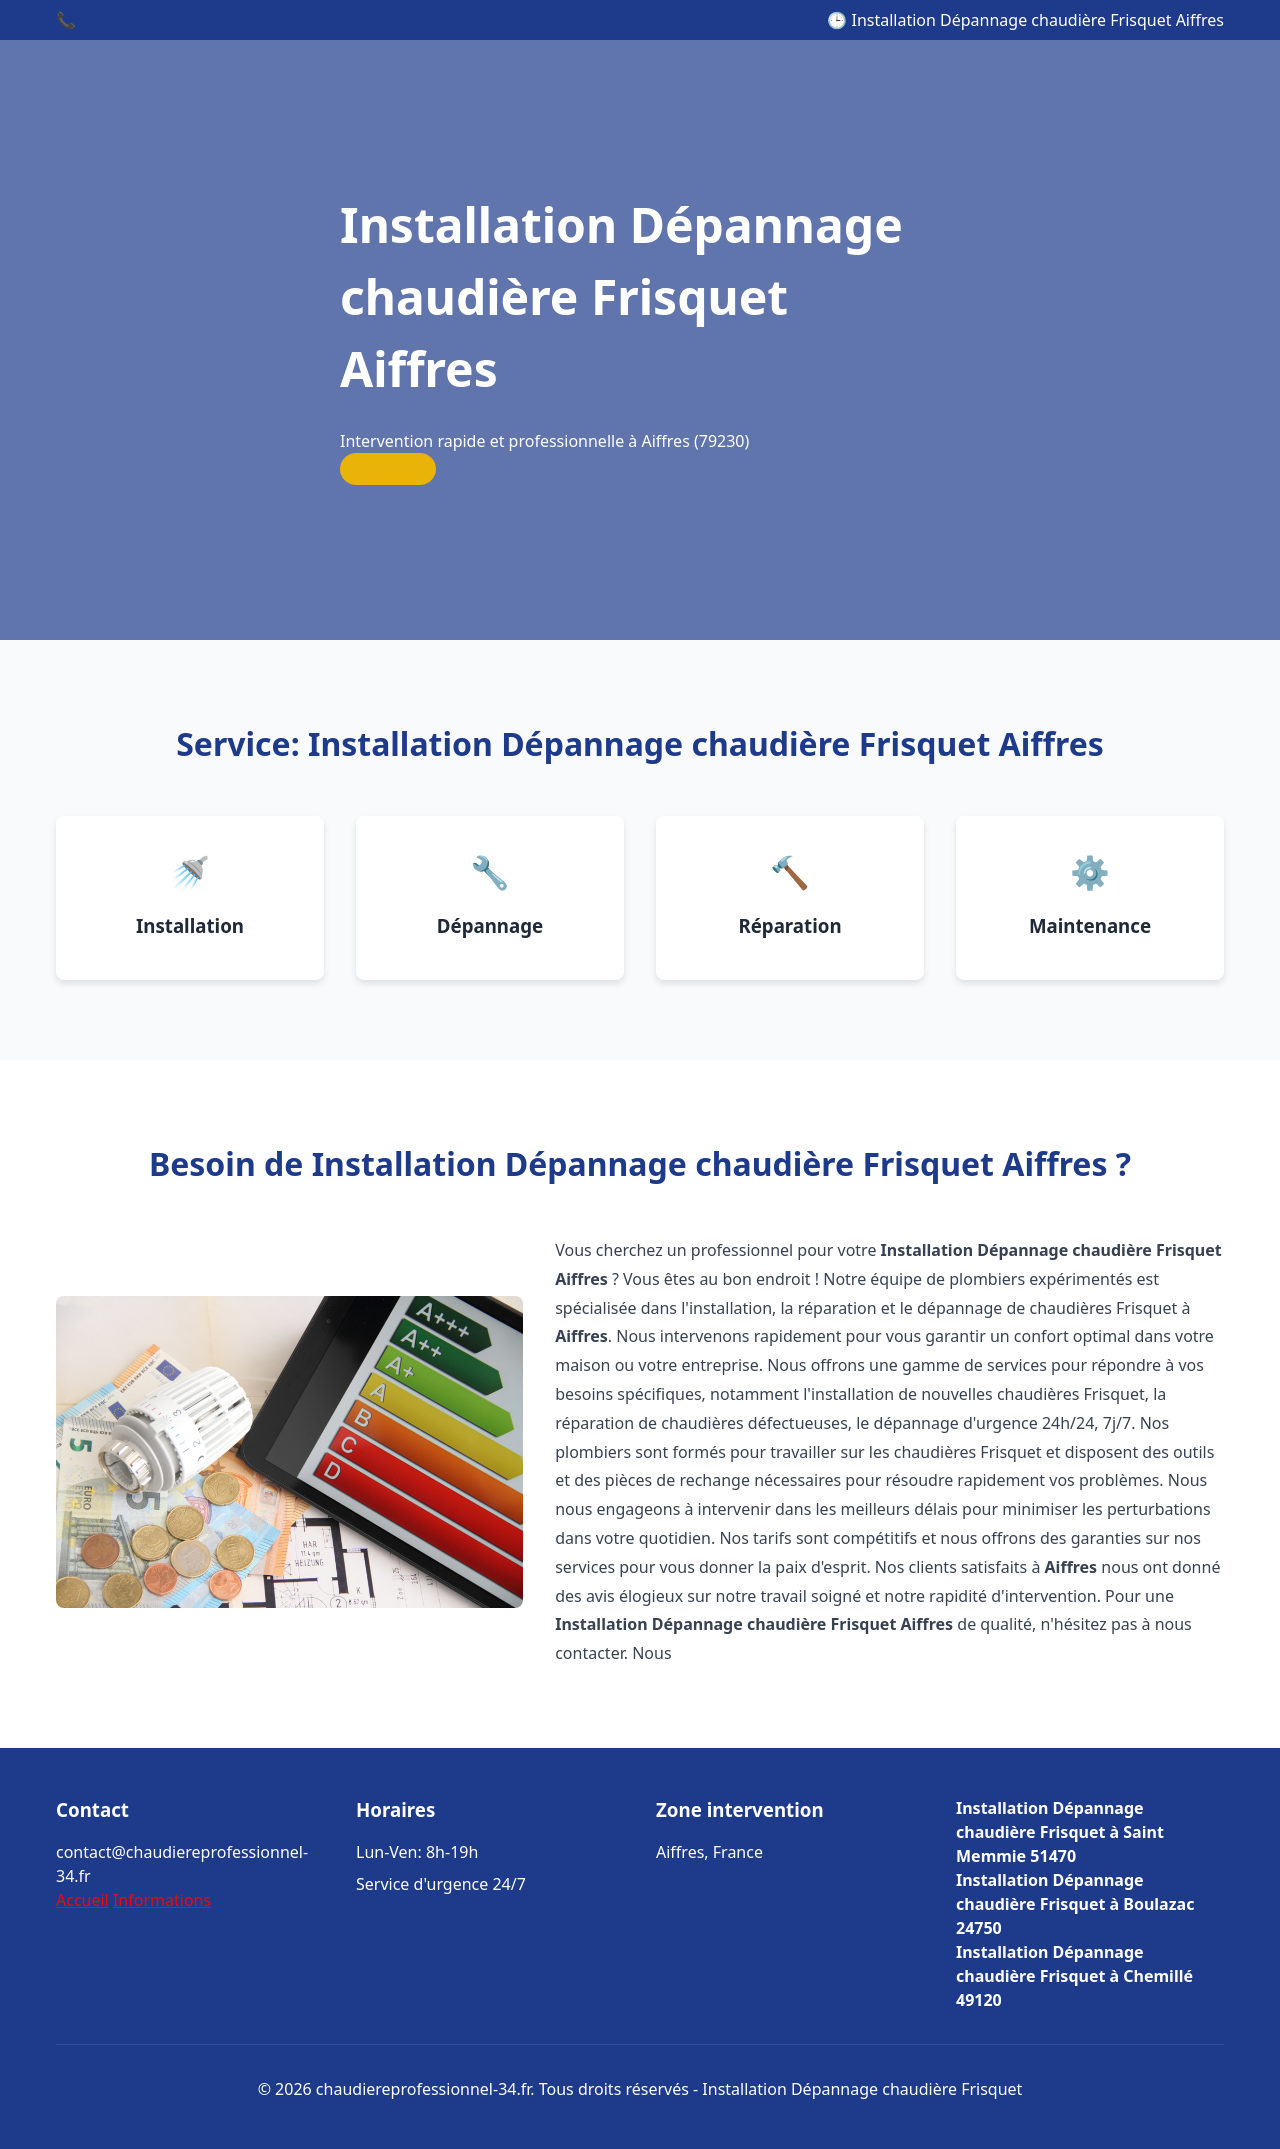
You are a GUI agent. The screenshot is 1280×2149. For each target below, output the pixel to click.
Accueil (82, 1900)
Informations (162, 1900)
